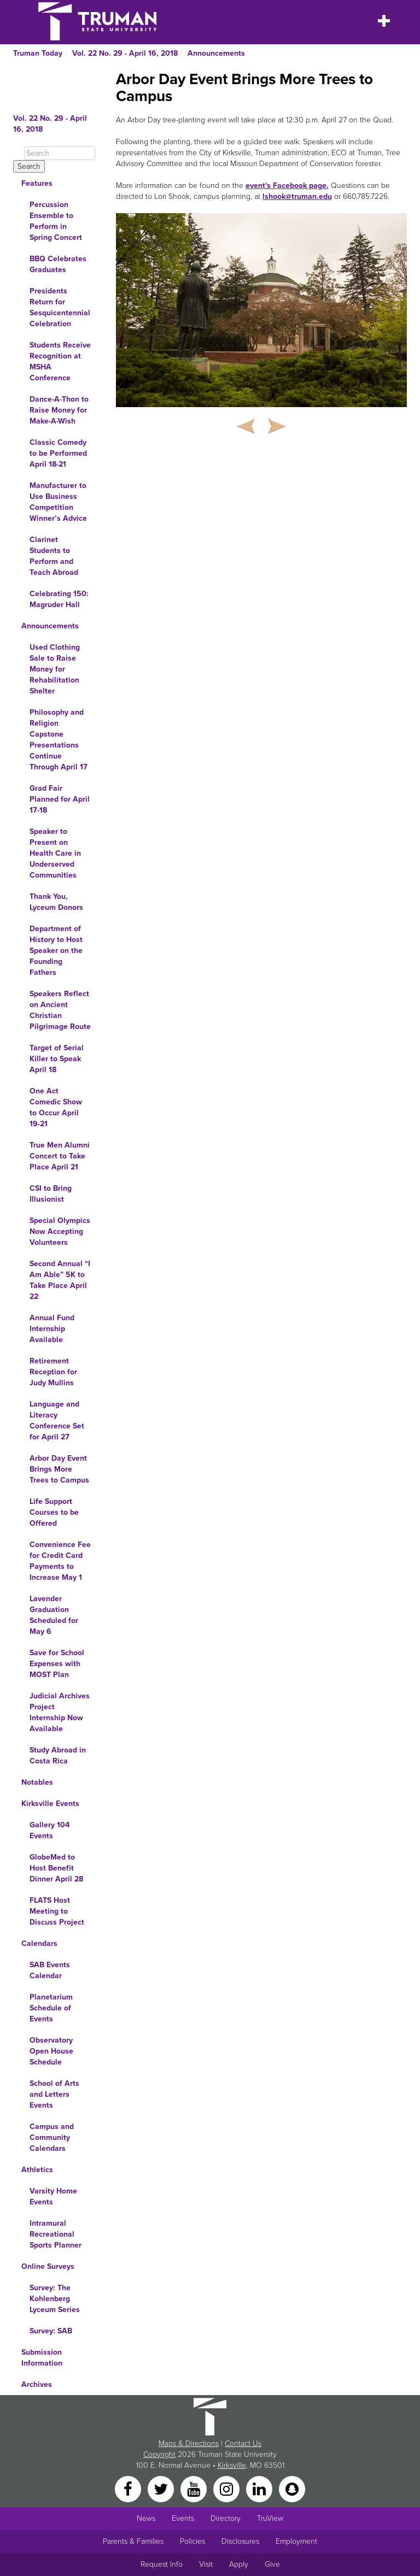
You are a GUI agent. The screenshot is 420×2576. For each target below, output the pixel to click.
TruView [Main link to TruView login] (270, 2518)
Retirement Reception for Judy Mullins (53, 1371)
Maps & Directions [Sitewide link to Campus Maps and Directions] (189, 2443)
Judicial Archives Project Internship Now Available (60, 1712)
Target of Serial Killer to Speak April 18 (57, 1058)
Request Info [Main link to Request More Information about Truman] (162, 2564)
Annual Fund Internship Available (52, 1328)
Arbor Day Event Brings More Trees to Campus (59, 1469)
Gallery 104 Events (49, 1830)
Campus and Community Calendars (52, 2137)
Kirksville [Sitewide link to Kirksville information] (232, 2465)
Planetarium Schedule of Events (51, 2008)
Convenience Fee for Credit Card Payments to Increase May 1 (60, 1561)
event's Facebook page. (287, 185)
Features (36, 183)
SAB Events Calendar (50, 1970)
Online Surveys (47, 2266)
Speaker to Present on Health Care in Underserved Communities (55, 853)
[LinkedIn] (260, 2488)
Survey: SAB (51, 2331)
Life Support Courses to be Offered (54, 1512)
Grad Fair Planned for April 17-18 (60, 799)
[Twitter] (161, 2488)
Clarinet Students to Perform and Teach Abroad (54, 556)
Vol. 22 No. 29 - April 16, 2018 (125, 53)
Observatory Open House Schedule (51, 2051)
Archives (36, 2384)
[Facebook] (129, 2488)
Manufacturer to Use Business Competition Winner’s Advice (58, 502)
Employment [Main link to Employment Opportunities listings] (296, 2541)
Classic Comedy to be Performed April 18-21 (58, 453)
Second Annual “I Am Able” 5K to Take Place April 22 (60, 1280)
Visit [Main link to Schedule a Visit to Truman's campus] (206, 2564)
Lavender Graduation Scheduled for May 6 (54, 1615)
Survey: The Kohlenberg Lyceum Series (55, 2298)
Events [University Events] (183, 2518)
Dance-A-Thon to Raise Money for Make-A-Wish (59, 410)
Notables (37, 1782)
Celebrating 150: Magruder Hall (59, 599)
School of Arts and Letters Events (54, 2094)
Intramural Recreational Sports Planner (55, 2234)
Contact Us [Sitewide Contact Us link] (243, 2443)
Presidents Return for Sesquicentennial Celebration (60, 307)
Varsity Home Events (53, 2196)
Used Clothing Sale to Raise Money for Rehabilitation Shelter (55, 669)
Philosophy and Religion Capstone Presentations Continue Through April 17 (59, 740)
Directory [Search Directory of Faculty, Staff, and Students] (226, 2518)
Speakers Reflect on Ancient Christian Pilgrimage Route (60, 1010)
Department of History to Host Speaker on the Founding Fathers (56, 950)
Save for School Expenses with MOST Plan (57, 1663)
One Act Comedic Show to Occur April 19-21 (56, 1107)
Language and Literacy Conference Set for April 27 (57, 1420)
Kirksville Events (50, 1803)
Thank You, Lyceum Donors (56, 902)
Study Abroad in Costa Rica (58, 1755)
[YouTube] (194, 2488)
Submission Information (41, 2358)
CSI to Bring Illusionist (51, 1194)
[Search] (59, 153)
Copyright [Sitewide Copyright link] (159, 2454)
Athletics (37, 2169)
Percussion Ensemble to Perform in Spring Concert (56, 221)
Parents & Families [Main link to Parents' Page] (133, 2541)
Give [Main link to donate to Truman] (272, 2564)
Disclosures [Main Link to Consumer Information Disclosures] (240, 2541)
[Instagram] (227, 2488)
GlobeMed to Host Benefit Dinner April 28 (56, 1868)
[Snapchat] (292, 2488)
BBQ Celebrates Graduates (58, 264)
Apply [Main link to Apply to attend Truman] (238, 2564)
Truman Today (37, 53)
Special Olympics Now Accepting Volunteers (60, 1231)
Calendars (39, 1943)
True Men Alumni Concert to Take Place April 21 (60, 1156)
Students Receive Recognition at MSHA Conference (60, 361)
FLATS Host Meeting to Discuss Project (57, 1911)
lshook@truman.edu (297, 196)
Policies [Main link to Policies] (192, 2541)
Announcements (216, 53)
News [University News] (146, 2518)
